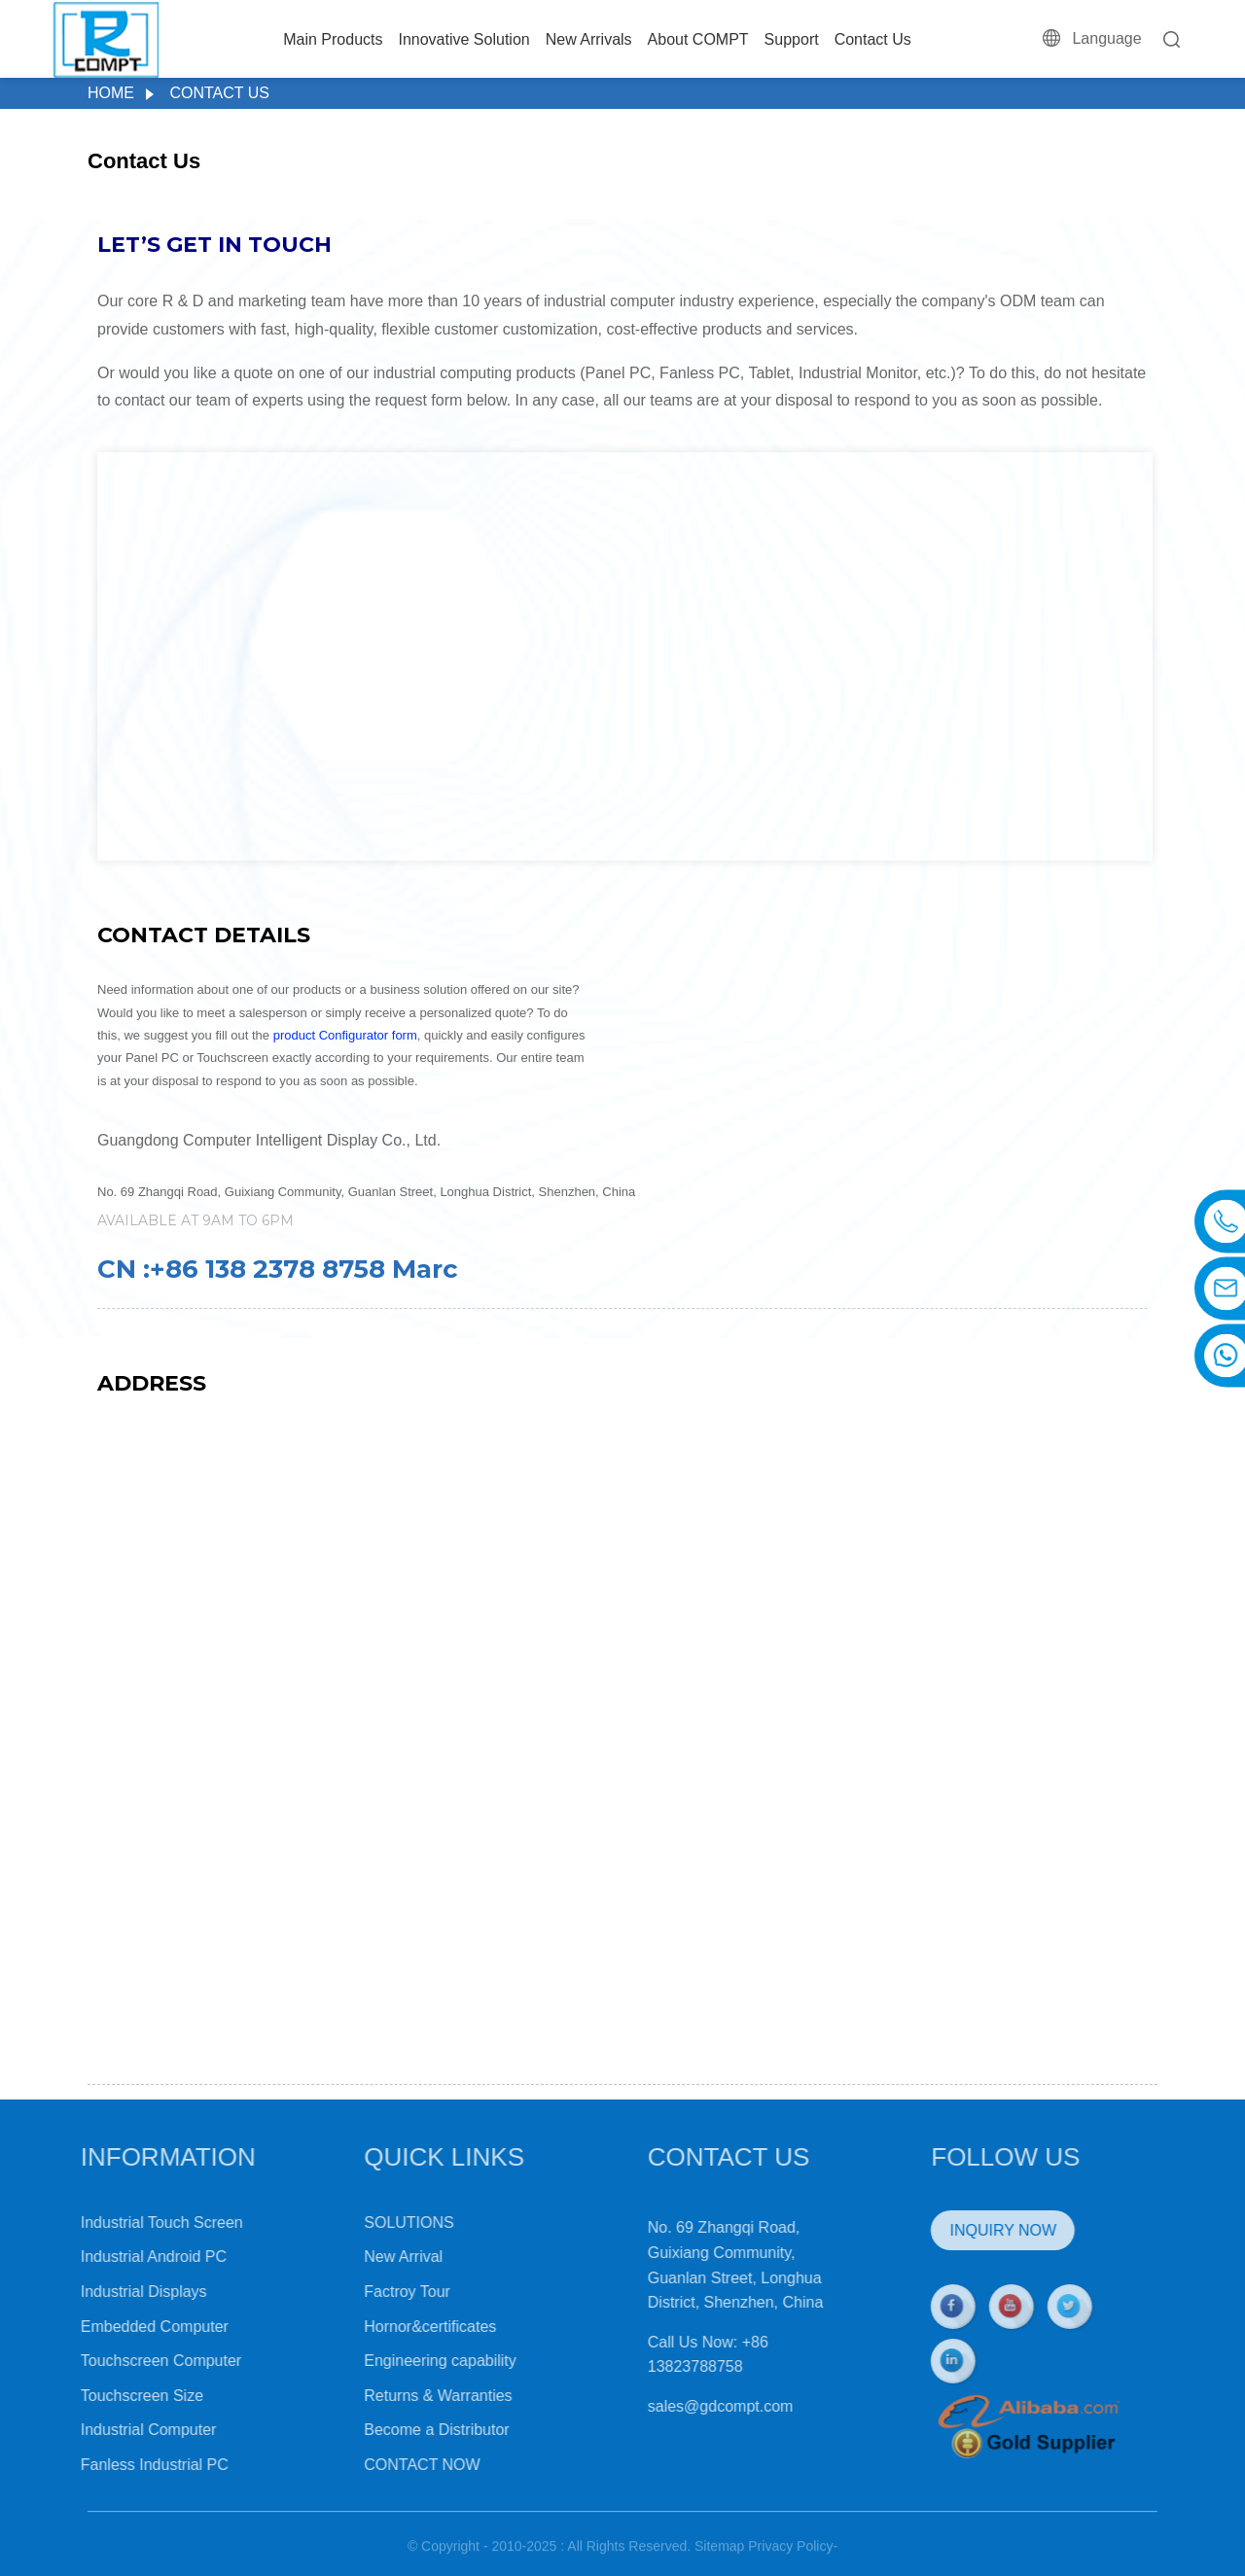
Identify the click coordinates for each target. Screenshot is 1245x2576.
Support (792, 39)
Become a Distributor (392, 2429)
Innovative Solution (463, 39)
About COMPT (698, 39)
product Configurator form (345, 1035)
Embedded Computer (111, 2326)
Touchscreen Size (98, 2395)
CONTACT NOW (378, 2464)
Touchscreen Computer (117, 2360)
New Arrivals (589, 39)
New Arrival (359, 2256)
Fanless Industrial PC (111, 2464)
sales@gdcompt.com (677, 2406)
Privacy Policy (790, 2556)
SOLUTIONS (364, 2222)
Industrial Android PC (110, 2256)
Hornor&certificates (386, 2326)
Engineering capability (396, 2360)
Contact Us (873, 39)
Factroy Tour (363, 2291)
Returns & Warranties (394, 2395)
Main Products (332, 39)
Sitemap (719, 2556)
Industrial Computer (105, 2429)
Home (111, 93)
